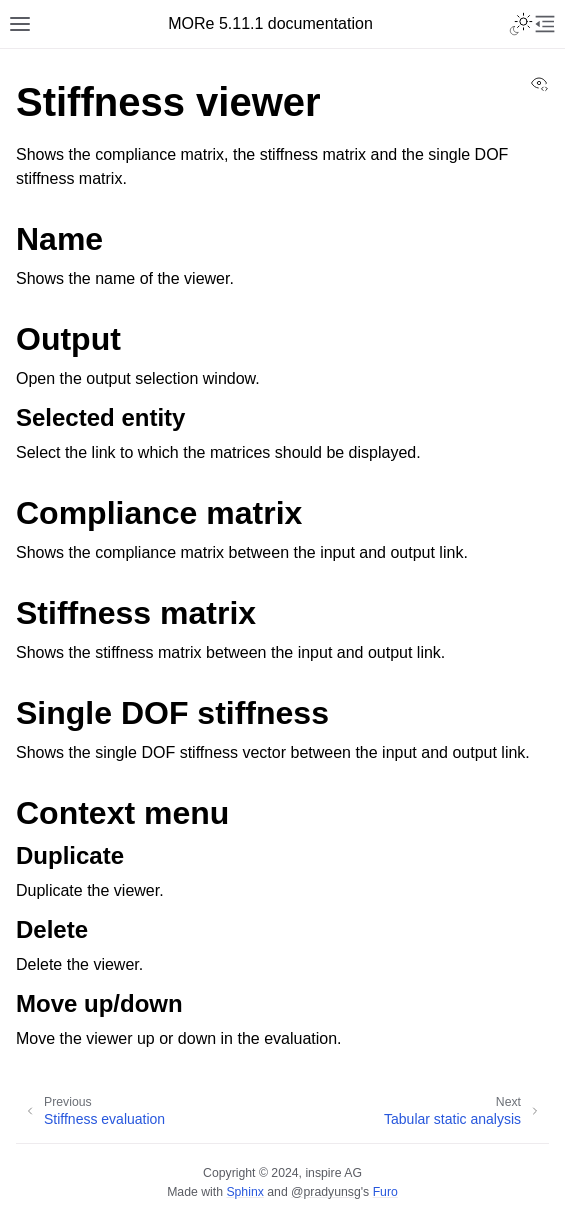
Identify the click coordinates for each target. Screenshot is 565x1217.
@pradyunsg (326, 1192)
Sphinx (244, 1192)
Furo (385, 1192)
